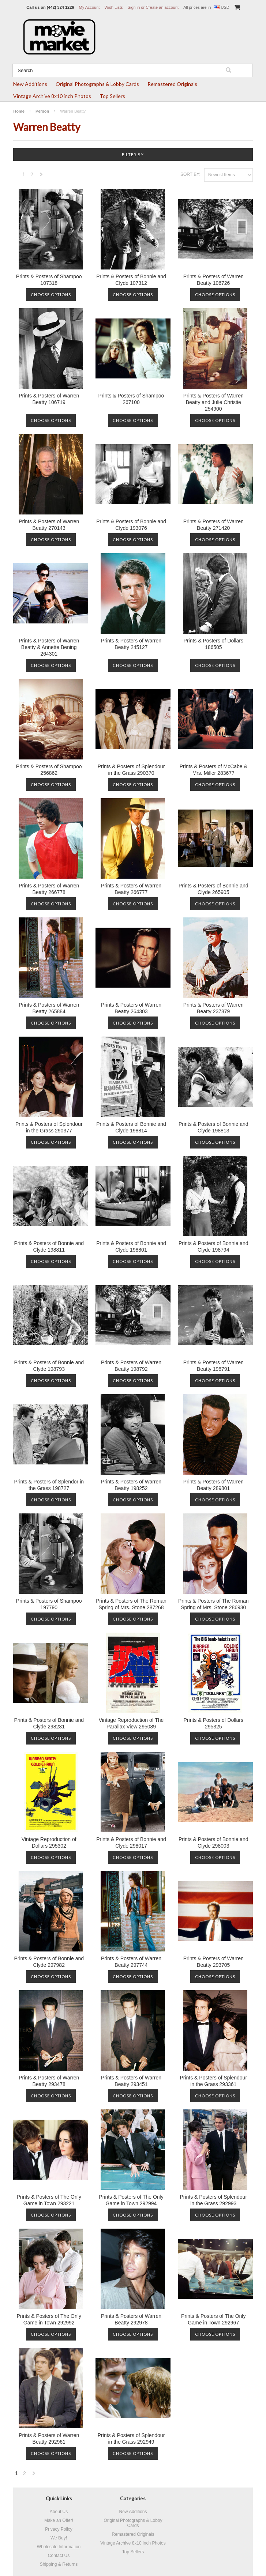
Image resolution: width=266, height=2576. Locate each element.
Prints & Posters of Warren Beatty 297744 (131, 1961)
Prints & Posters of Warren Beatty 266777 (131, 889)
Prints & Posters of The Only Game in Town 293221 (49, 2200)
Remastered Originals (172, 84)
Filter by (133, 154)
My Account (89, 7)
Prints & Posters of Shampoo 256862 (49, 769)
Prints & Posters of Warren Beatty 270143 (49, 524)
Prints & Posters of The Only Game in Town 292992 (49, 2319)
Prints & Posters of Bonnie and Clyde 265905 (213, 889)
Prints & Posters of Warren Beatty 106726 (213, 280)
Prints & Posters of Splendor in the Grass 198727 (49, 1485)
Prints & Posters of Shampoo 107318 (49, 280)
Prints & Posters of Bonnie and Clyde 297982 (49, 1961)
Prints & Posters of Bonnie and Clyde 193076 (131, 524)
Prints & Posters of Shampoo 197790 (49, 1604)
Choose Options (51, 294)
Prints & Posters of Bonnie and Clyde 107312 (131, 280)
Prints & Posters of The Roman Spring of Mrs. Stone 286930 (213, 1604)
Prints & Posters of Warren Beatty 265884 (49, 1008)
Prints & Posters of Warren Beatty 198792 (131, 1365)
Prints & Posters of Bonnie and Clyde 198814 (131, 1127)
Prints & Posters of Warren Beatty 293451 (131, 2081)
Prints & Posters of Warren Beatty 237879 (213, 1008)
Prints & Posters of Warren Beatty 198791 (213, 1365)
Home (19, 111)
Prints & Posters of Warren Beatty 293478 (49, 2081)
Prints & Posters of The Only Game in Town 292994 (131, 2200)
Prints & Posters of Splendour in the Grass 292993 (213, 2200)
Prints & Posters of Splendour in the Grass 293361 (213, 2081)
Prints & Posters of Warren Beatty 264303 (131, 1008)
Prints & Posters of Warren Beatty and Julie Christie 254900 (213, 402)
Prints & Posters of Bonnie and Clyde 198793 (49, 1365)
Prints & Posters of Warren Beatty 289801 (213, 1485)
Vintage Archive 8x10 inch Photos (52, 96)
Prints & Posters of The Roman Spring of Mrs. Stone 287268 (131, 1604)
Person (42, 111)
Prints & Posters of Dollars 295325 (213, 1723)
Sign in (134, 7)
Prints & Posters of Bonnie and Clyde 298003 (213, 1842)
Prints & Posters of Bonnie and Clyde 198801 (131, 1246)
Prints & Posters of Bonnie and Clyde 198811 (49, 1246)
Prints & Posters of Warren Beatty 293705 (213, 1961)
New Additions (30, 84)
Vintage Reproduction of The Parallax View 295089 (131, 1723)
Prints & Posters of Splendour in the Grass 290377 (49, 1127)
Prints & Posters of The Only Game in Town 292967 (213, 2319)
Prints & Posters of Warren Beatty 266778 (49, 889)
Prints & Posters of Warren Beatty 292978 (131, 2319)
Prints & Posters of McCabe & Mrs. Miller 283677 (213, 769)
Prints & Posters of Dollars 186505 (213, 644)
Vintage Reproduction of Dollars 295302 (49, 1842)
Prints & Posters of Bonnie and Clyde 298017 (131, 1842)
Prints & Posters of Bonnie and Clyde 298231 (49, 1723)
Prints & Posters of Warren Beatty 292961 (49, 2438)
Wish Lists (113, 7)
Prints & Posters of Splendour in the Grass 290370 (131, 769)
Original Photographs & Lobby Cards (97, 84)
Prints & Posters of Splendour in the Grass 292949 (131, 2438)
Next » (41, 176)
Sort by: (190, 174)
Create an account (162, 7)
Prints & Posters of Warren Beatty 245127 (131, 644)
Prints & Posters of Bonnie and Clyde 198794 (213, 1246)
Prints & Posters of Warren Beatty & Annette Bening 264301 (49, 647)
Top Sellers (112, 96)
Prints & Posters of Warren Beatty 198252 (131, 1485)
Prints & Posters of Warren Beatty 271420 (213, 524)
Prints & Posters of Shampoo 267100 (131, 399)
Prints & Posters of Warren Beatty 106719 (49, 399)
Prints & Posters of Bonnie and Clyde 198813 (213, 1127)
